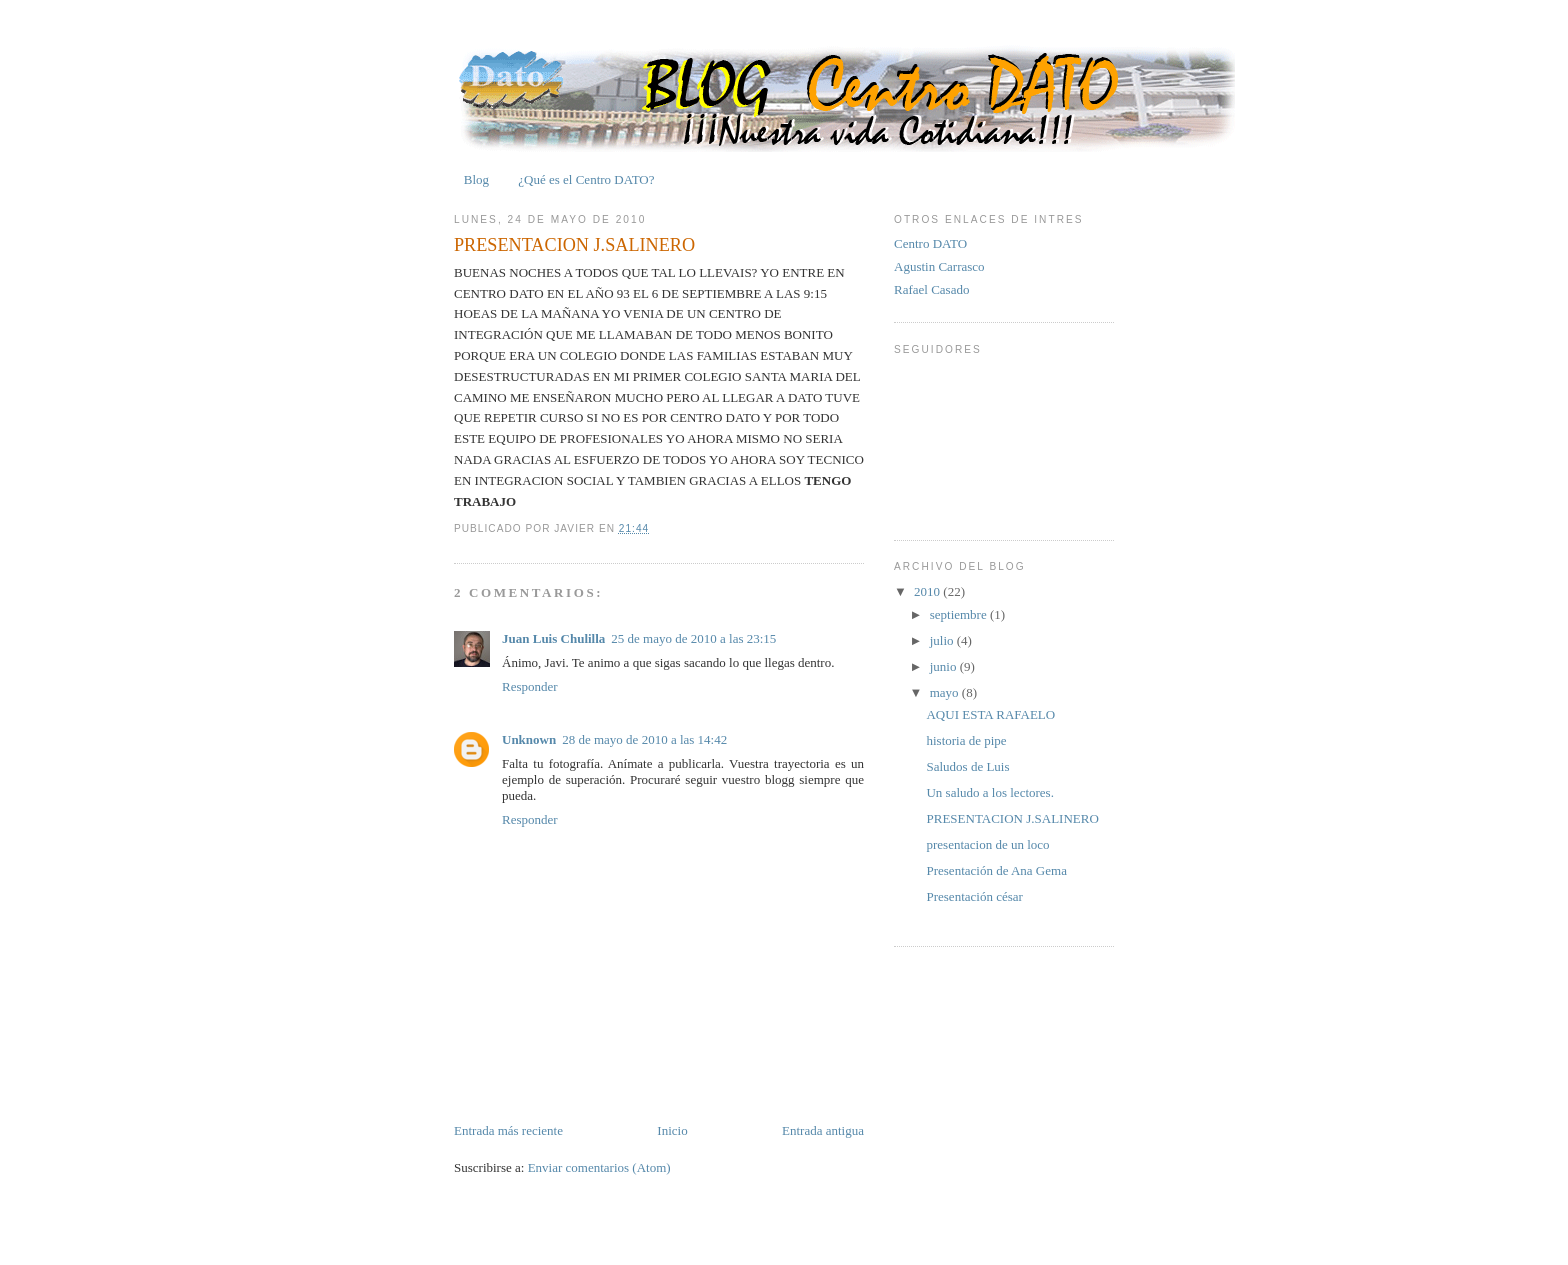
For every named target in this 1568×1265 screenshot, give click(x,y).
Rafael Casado (931, 289)
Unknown (529, 739)
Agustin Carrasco (939, 266)
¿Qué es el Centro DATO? (586, 179)
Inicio (672, 1130)
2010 (928, 591)
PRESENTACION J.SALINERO (574, 245)
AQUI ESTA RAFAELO (990, 714)
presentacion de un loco (987, 844)
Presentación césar (974, 896)
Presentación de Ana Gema (996, 870)
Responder (530, 686)
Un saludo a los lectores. (989, 792)
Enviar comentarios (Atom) (599, 1167)
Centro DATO (930, 243)
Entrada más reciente (508, 1130)
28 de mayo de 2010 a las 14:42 (644, 739)
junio (945, 666)
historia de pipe (966, 740)
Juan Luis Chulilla (553, 638)
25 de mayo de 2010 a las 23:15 (693, 638)
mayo (946, 692)
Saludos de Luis (967, 766)
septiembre (960, 614)
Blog (476, 179)
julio (943, 640)
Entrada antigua (823, 1130)
